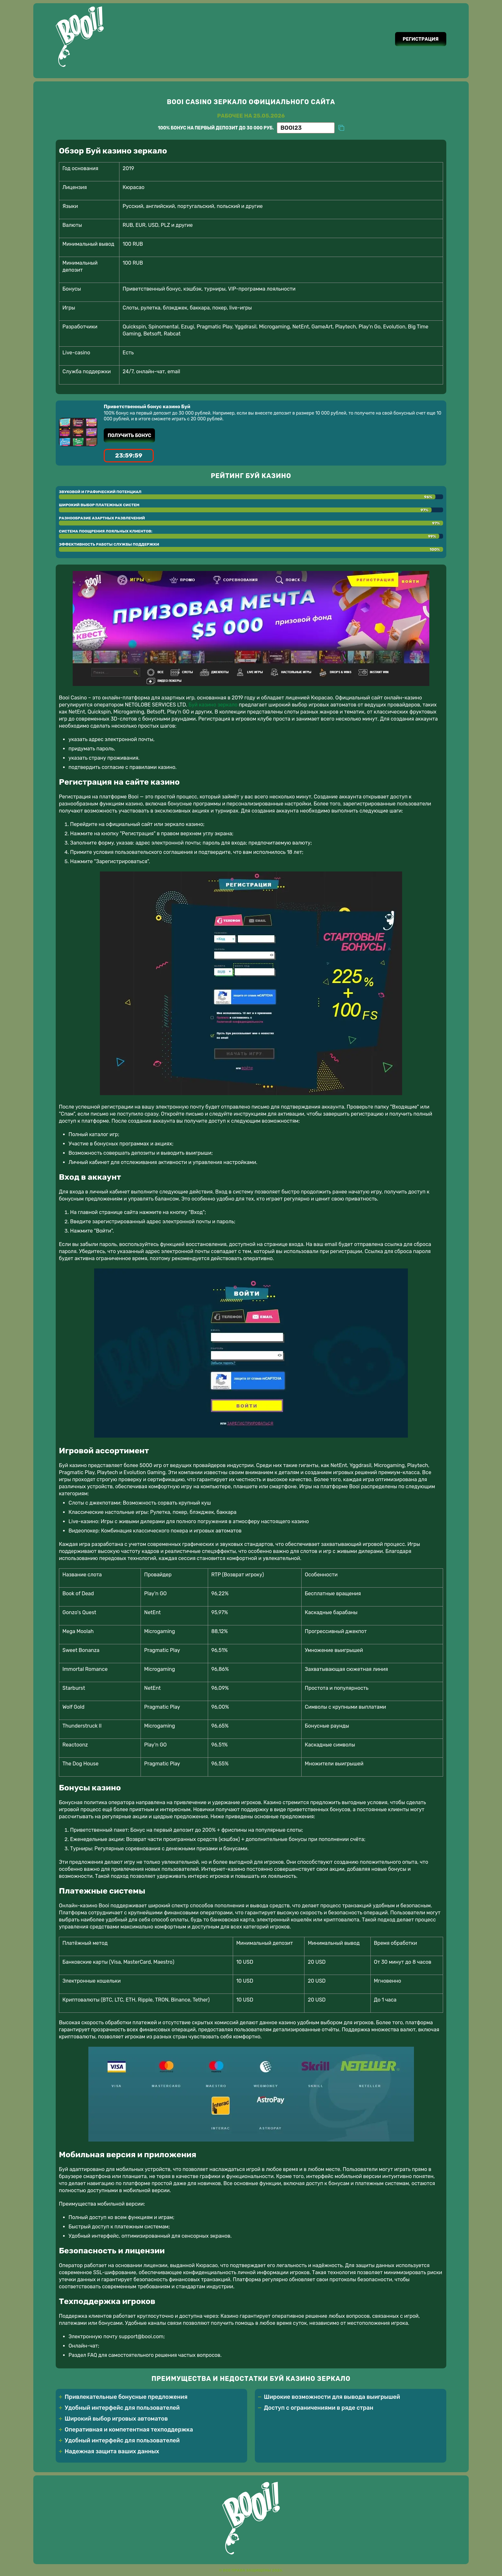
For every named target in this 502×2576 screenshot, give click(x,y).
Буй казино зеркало (213, 706)
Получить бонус (131, 436)
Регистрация (419, 39)
